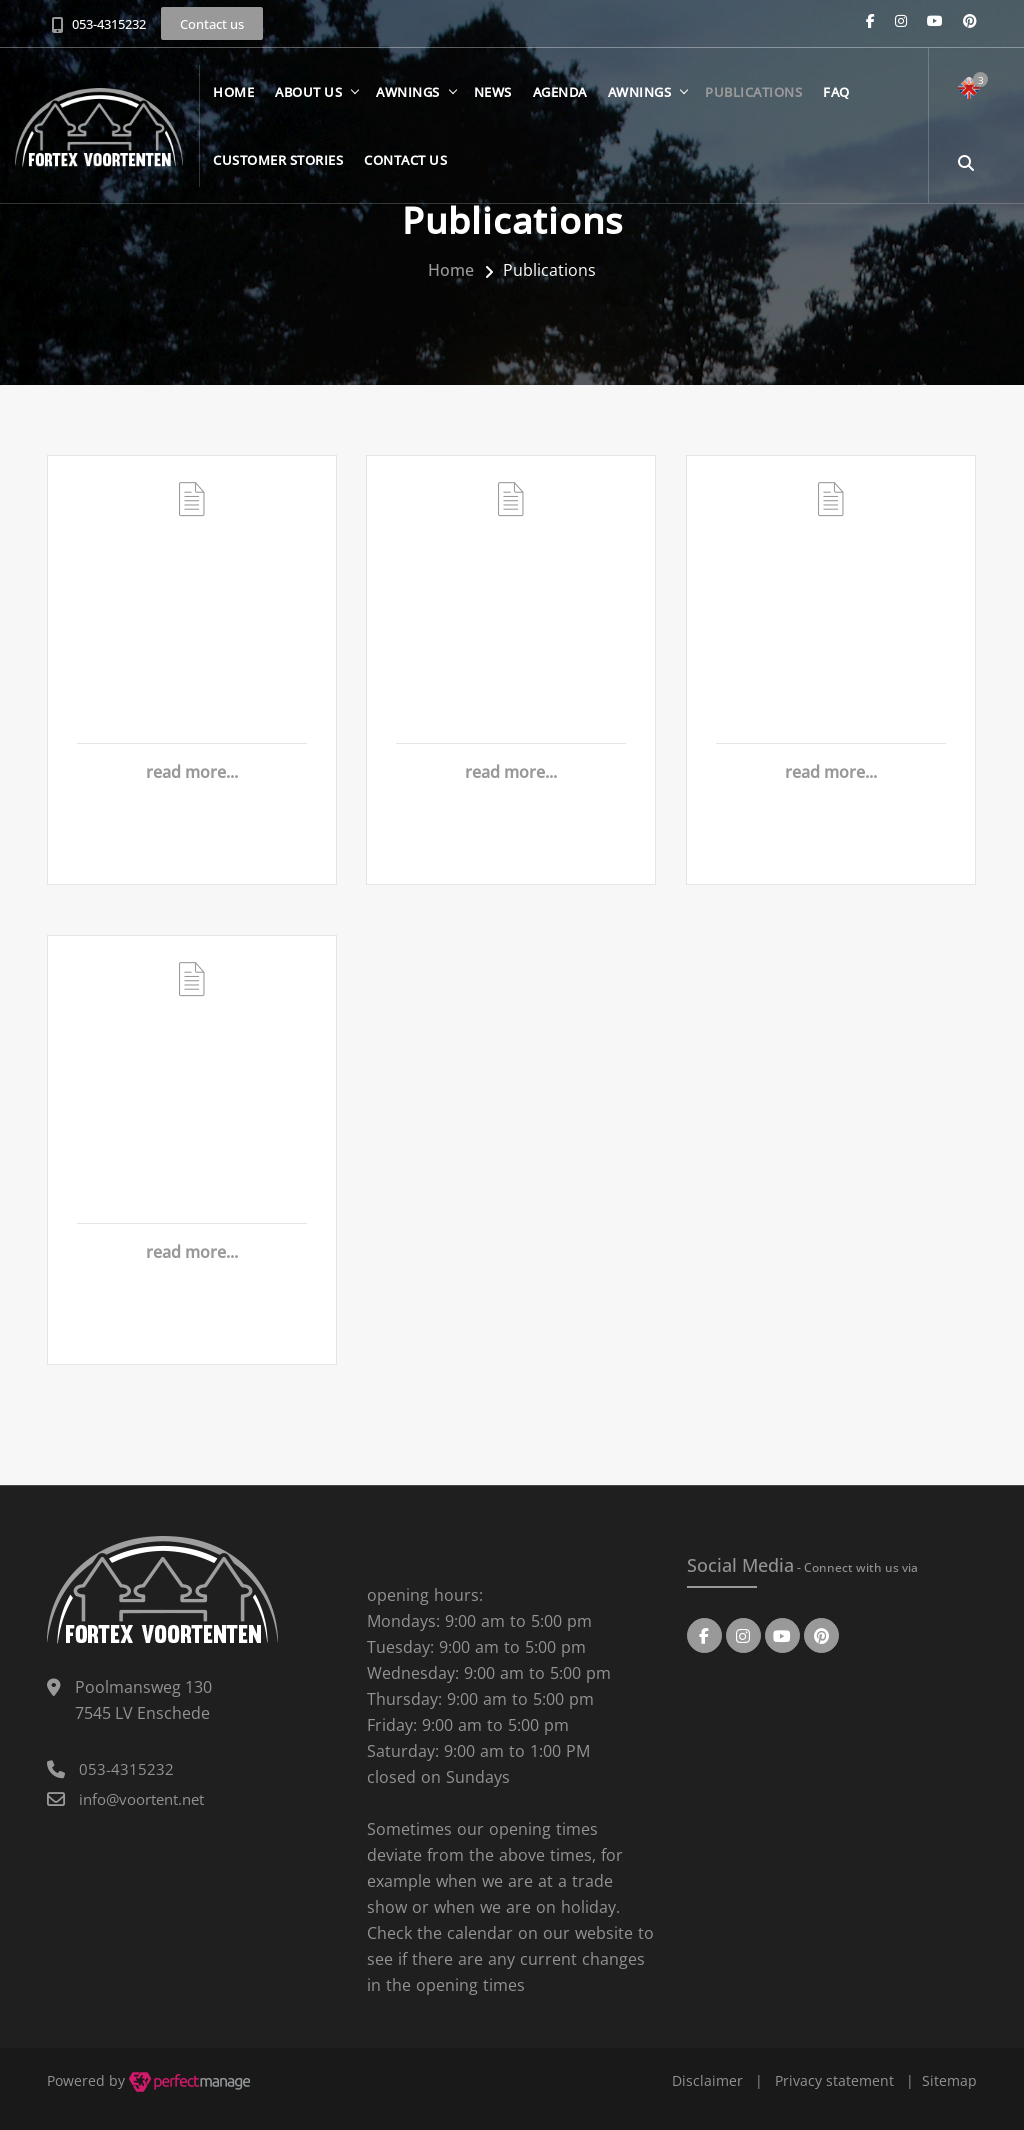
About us (311, 100)
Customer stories (281, 168)
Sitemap (949, 2080)
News (496, 100)
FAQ (839, 100)
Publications (756, 100)
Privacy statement (834, 2080)
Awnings (411, 100)
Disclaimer (707, 2080)
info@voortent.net (141, 1799)
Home (236, 100)
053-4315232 (109, 24)
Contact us (408, 168)
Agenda (563, 100)
